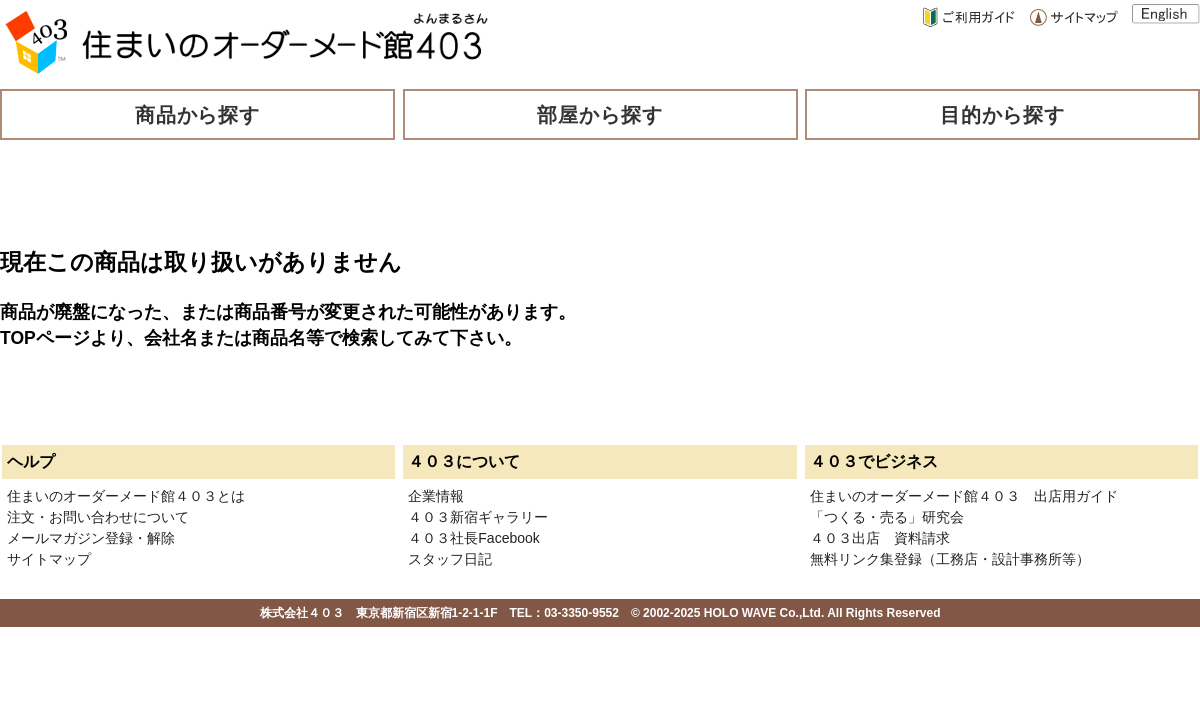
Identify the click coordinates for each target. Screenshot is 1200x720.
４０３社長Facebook (473, 538)
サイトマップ (49, 559)
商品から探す (198, 115)
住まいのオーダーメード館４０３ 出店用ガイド (964, 496)
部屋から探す (600, 115)
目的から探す (1003, 115)
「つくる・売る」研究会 (887, 517)
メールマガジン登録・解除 (91, 538)
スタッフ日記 (450, 559)
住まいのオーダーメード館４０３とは (126, 496)
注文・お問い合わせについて (98, 517)
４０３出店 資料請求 (880, 538)
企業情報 (436, 496)
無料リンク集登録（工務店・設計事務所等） (950, 559)
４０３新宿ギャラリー (478, 517)
